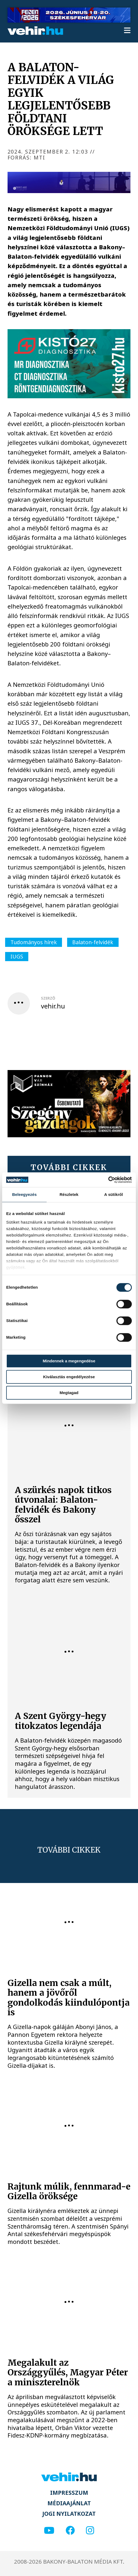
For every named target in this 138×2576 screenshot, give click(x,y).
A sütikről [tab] (113, 1194)
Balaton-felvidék (92, 942)
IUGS (17, 956)
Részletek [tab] (69, 1194)
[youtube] (49, 2530)
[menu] (127, 30)
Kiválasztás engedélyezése (69, 1376)
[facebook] (70, 2530)
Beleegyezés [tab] (24, 1194)
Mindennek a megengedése (69, 1361)
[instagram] (90, 2530)
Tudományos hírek (34, 942)
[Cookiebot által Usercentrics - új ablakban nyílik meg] (108, 1179)
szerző (48, 998)
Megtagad (69, 1392)
